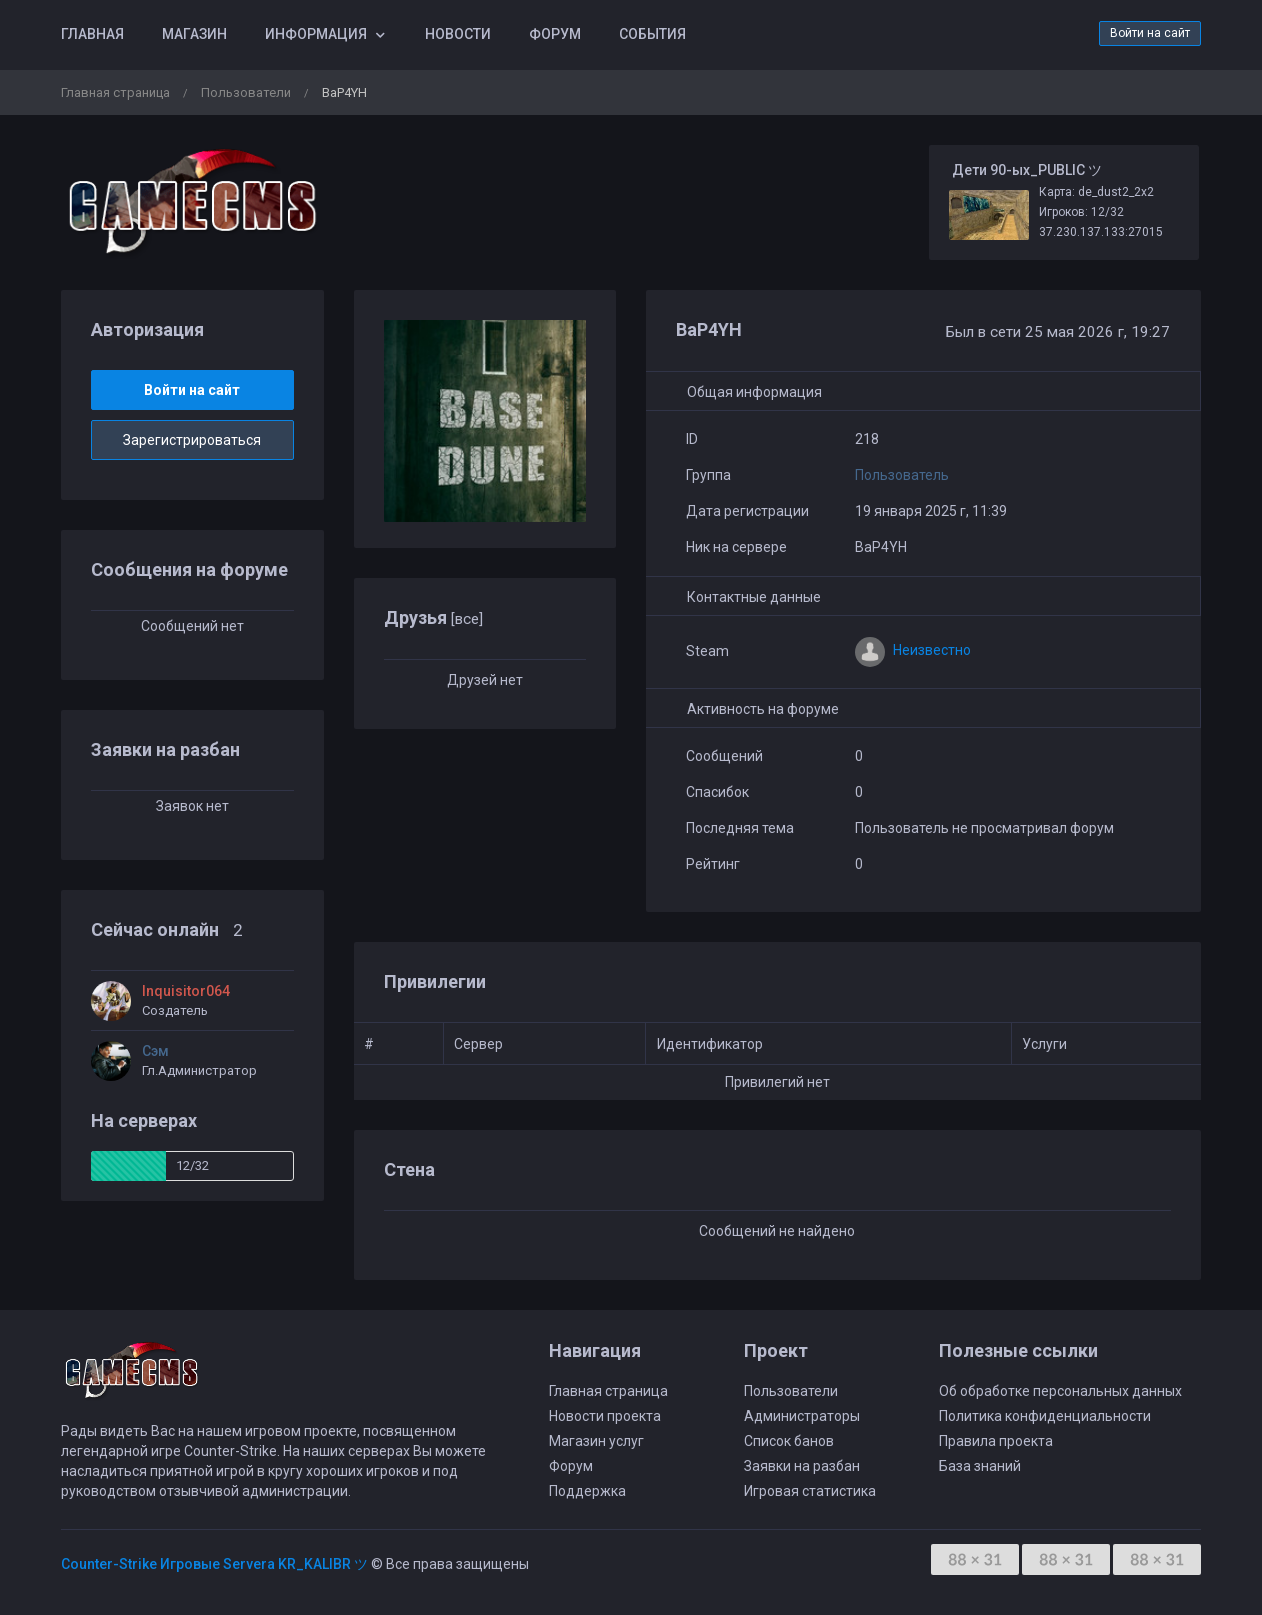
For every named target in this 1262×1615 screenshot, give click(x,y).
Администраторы (802, 1416)
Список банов (789, 1441)
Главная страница (115, 92)
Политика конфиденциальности (1045, 1416)
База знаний (980, 1466)
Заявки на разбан (802, 1466)
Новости (458, 34)
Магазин (194, 34)
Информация (316, 34)
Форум (555, 34)
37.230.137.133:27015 (1101, 232)
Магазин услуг (596, 1441)
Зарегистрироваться (192, 440)
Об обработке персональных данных (1060, 1391)
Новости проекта (605, 1416)
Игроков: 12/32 (1081, 212)
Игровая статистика (810, 1491)
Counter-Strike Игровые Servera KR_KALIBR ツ (214, 1564)
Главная (92, 34)
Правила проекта (996, 1441)
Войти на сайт (1150, 33)
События (652, 34)
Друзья (433, 617)
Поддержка (587, 1491)
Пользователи (246, 92)
